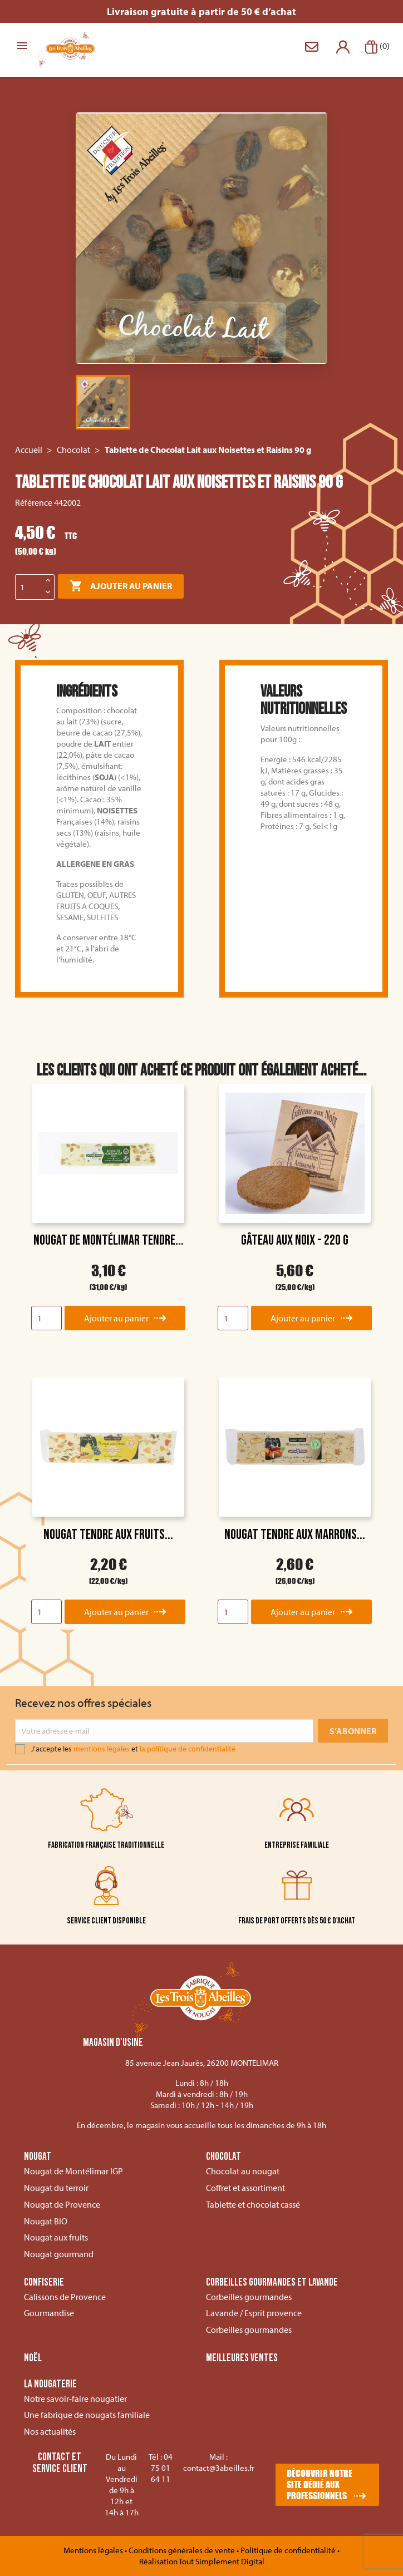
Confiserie (44, 2282)
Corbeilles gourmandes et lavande (272, 2282)
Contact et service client (59, 2463)
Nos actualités (50, 2431)
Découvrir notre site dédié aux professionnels (319, 2484)
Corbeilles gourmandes (249, 2296)
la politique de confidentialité (187, 1749)
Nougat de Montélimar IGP (73, 2171)
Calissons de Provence (65, 2296)
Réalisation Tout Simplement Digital (201, 2561)
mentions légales (101, 1749)
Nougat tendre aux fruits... (108, 1534)
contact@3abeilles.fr (218, 2468)
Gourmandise (49, 2312)
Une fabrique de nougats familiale (87, 2414)
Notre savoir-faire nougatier (75, 2398)
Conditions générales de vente (183, 2550)
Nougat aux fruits (56, 2237)
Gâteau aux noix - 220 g (294, 1240)
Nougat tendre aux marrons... (294, 1534)
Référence (33, 502)
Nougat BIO (45, 2221)
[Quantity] (46, 1318)
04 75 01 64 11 (162, 2467)
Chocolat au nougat (242, 2171)
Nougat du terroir (56, 2187)
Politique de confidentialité (288, 2550)
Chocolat (223, 2157)
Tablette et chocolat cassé (253, 2204)
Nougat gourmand (59, 2253)
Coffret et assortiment (245, 2187)
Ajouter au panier (121, 586)
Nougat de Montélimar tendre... (108, 1240)
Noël (33, 2358)
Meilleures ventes (242, 2358)
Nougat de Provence (62, 2204)
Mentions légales (94, 2550)
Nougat (37, 2157)
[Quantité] (29, 587)
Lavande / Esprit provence (254, 2312)
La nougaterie (50, 2384)
